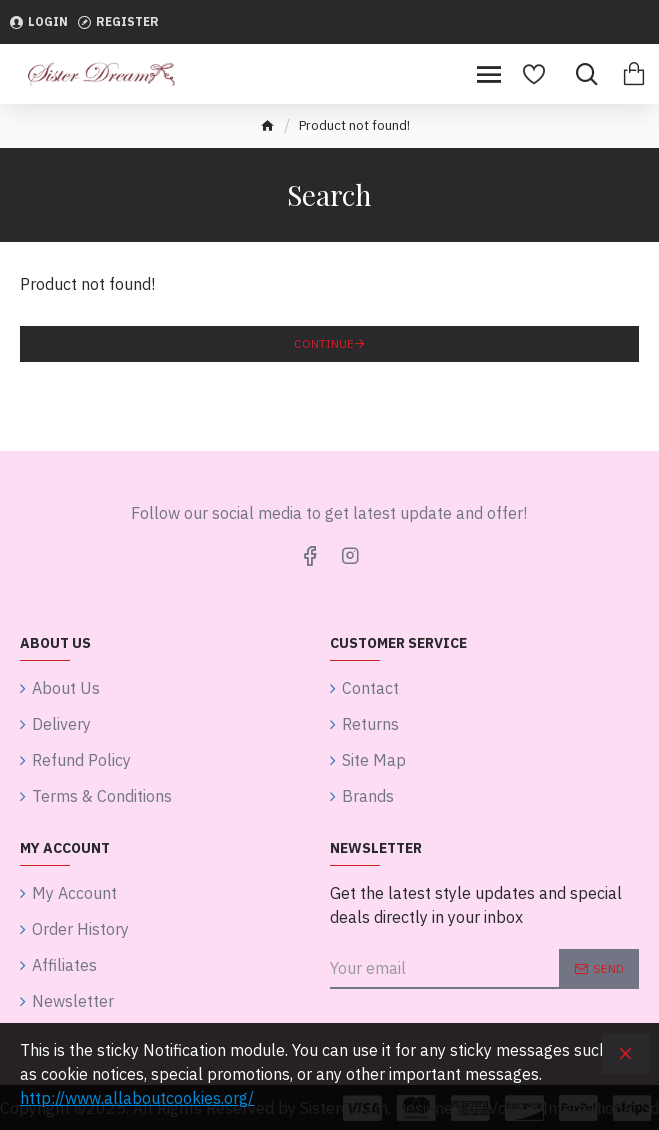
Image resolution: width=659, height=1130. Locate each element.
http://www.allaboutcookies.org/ (137, 1098)
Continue (324, 343)
